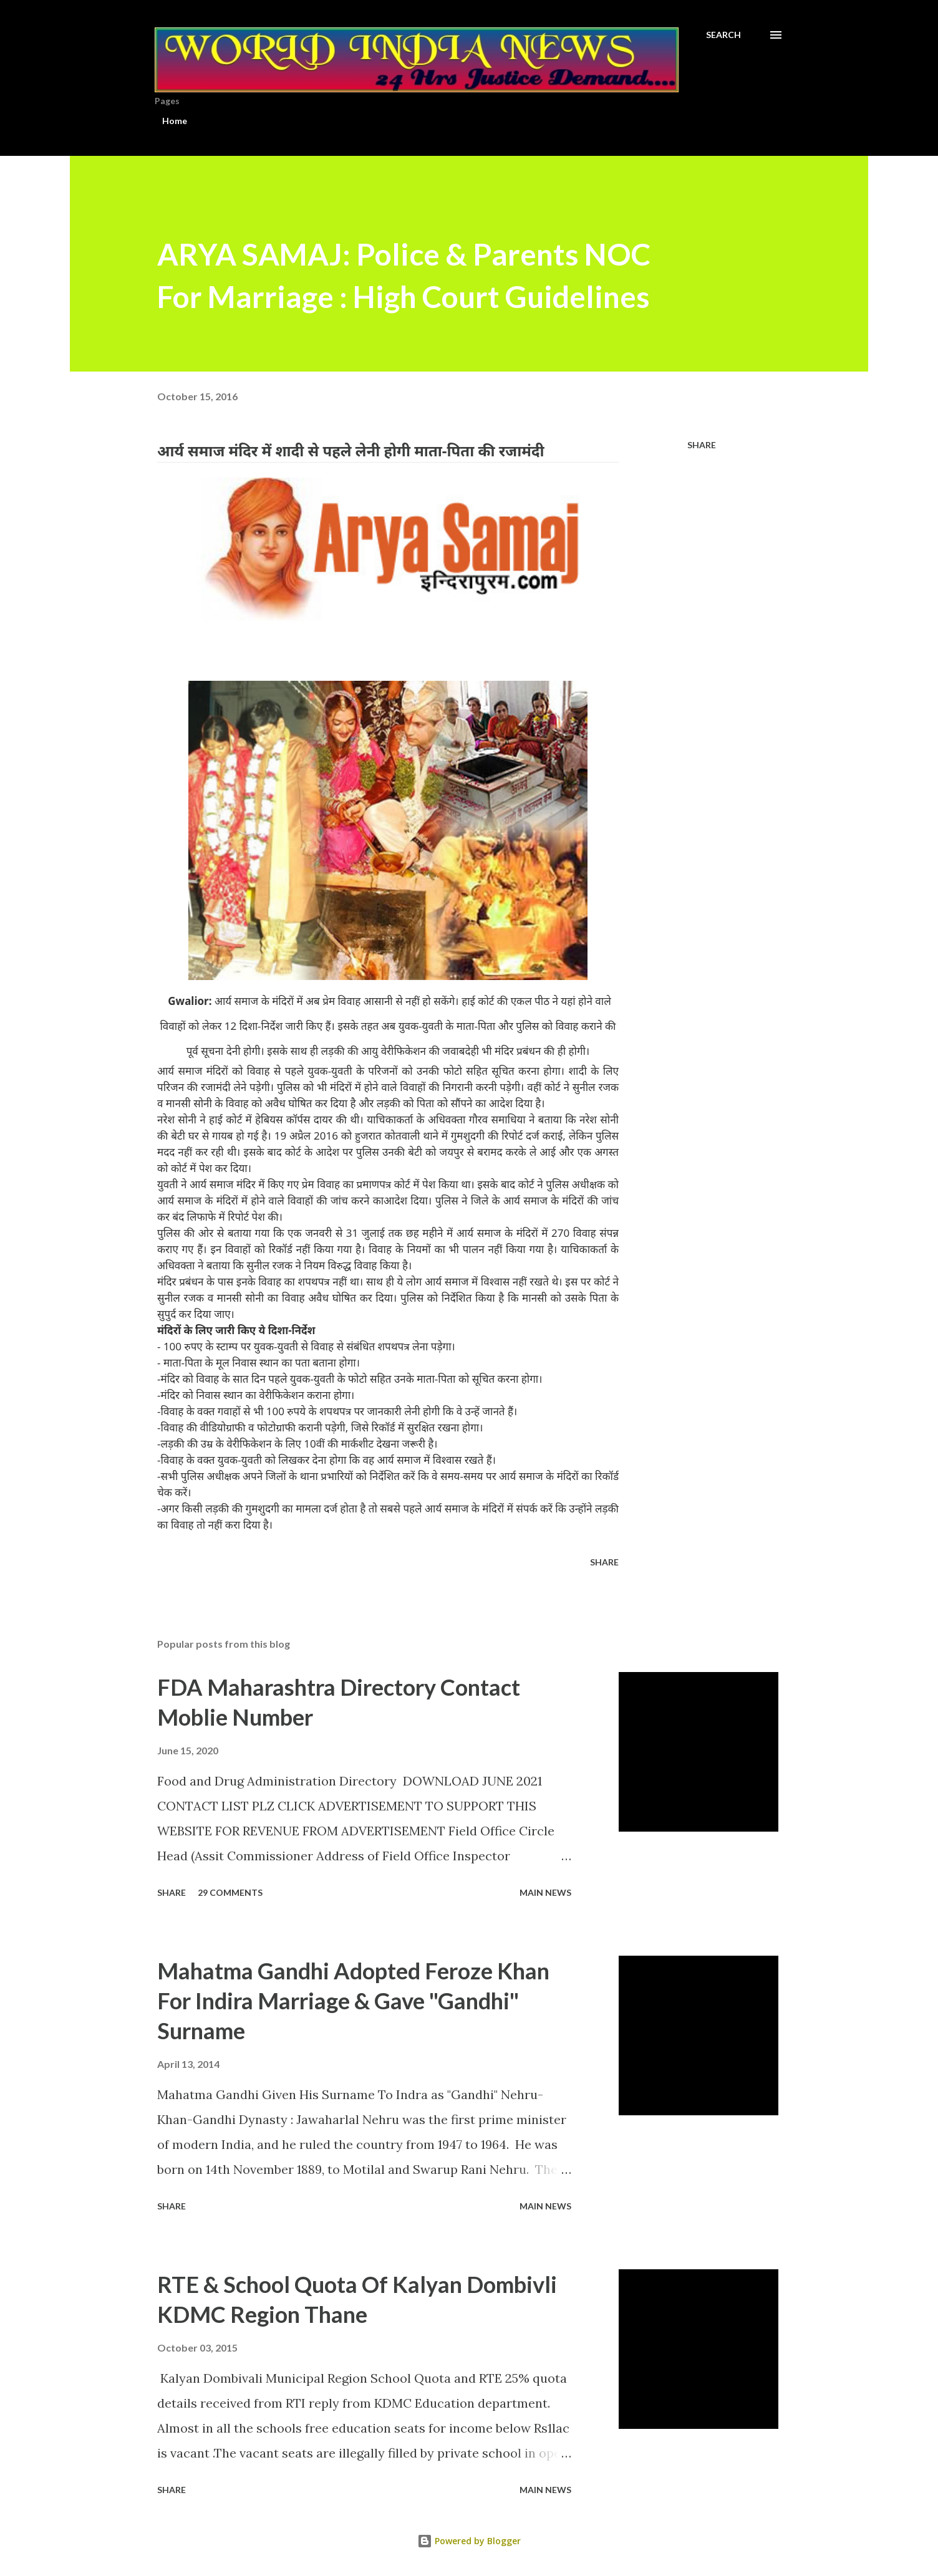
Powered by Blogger (469, 2541)
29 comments (230, 1892)
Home (174, 120)
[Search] (723, 34)
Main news (545, 1892)
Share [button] (701, 445)
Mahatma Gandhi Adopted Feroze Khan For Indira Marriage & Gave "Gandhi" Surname (353, 2000)
